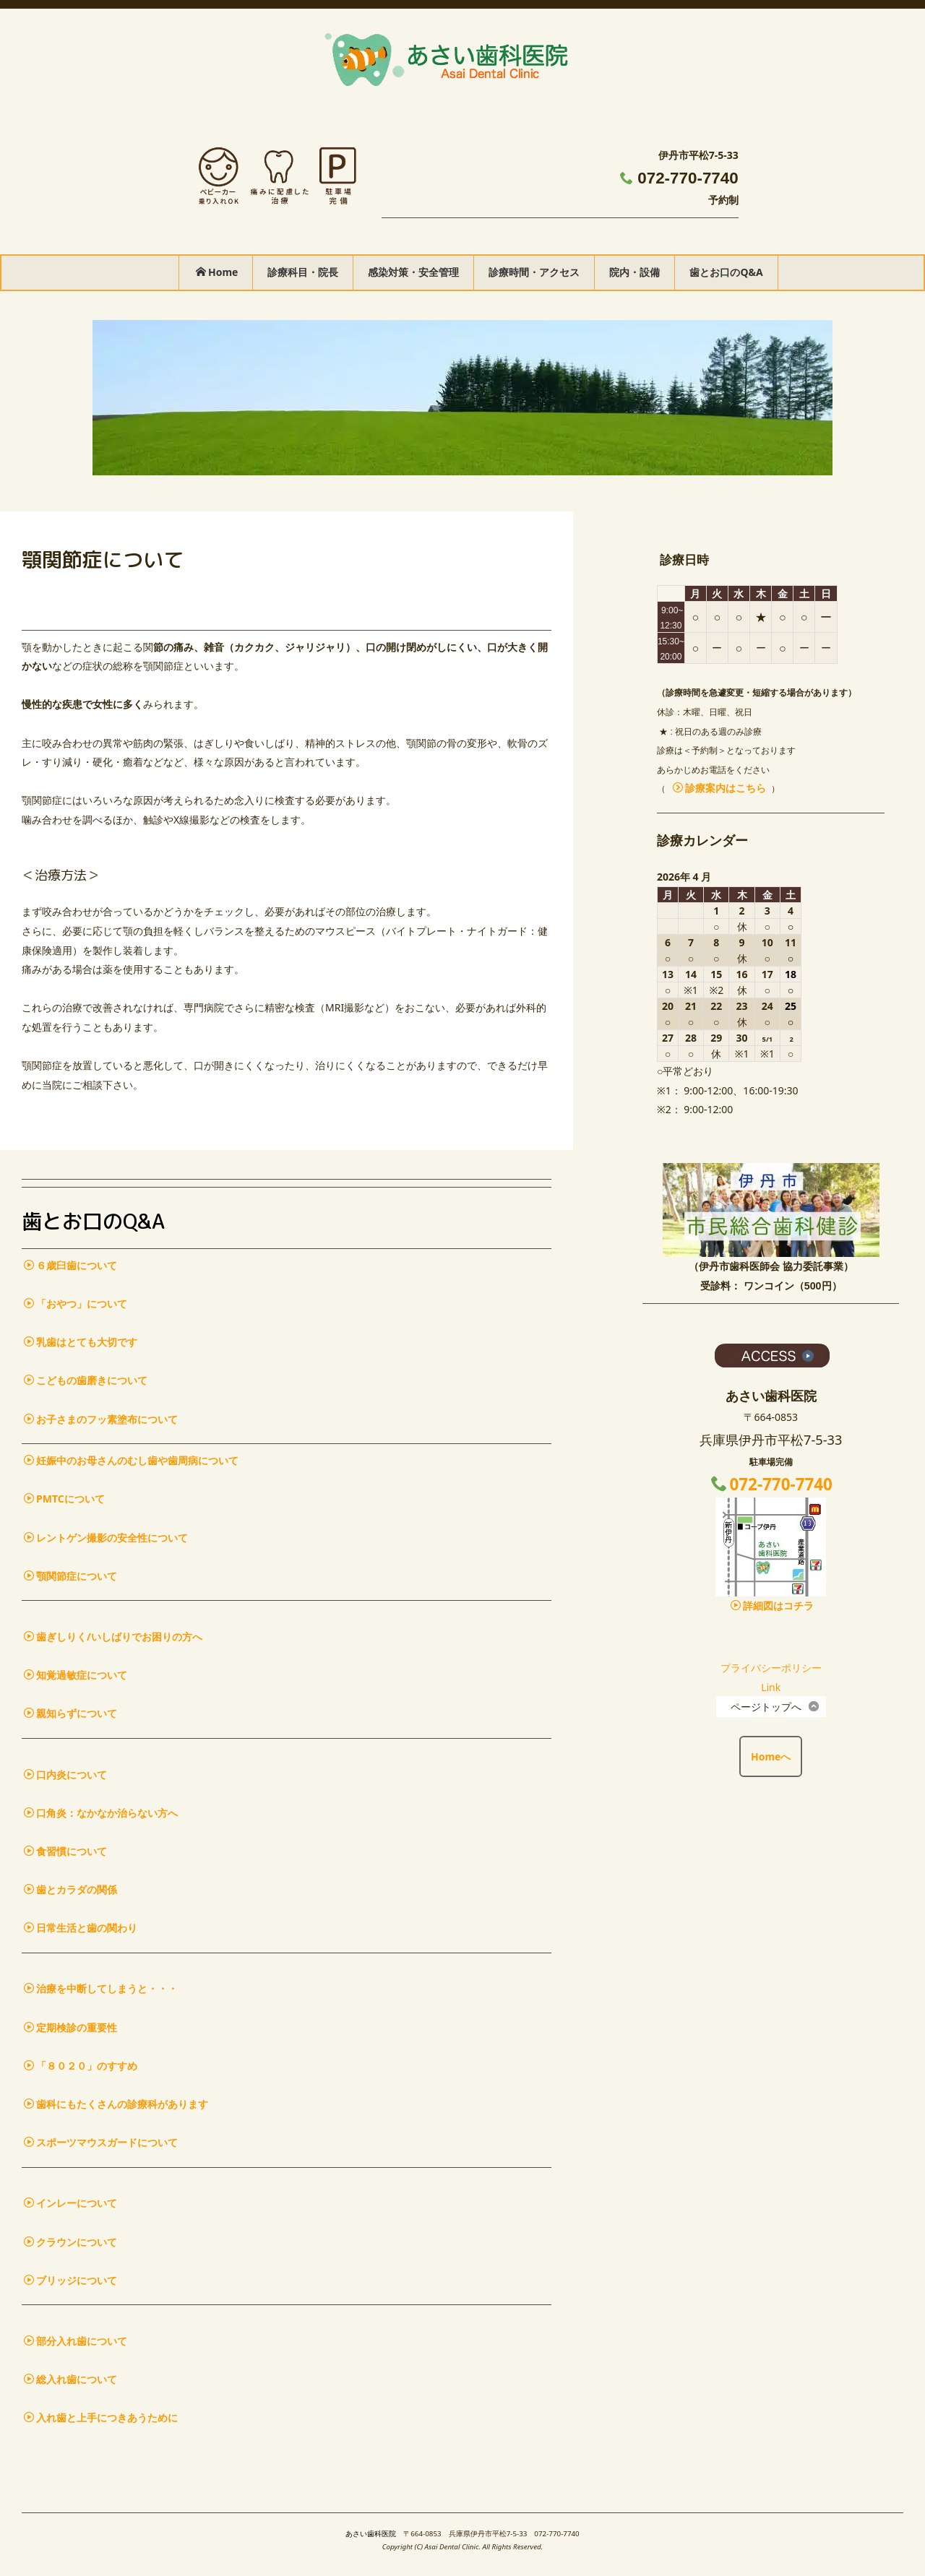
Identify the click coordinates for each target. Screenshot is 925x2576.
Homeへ (771, 1756)
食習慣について (65, 1851)
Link (770, 1687)
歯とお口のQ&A (725, 272)
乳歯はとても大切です (80, 1342)
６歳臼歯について (70, 1265)
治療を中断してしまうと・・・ (101, 1988)
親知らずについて (70, 1713)
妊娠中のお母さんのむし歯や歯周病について (131, 1460)
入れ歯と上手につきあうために (101, 2417)
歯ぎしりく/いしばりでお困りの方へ (113, 1636)
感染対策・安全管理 (413, 272)
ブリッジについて (70, 2280)
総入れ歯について (70, 2379)
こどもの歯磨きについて (85, 1380)
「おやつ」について (75, 1303)
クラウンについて (70, 2242)
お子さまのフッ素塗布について (101, 1419)
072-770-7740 (687, 178)
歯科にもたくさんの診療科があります (116, 2104)
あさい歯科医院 (370, 2533)
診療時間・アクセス (534, 272)
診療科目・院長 (302, 272)
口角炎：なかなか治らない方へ (101, 1813)
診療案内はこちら (719, 788)
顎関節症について (70, 1576)
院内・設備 (634, 272)
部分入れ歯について (75, 2341)
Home (217, 272)
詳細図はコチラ (772, 1605)
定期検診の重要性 (70, 2027)
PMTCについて (64, 1498)
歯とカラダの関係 (70, 1889)
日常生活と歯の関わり (80, 1928)
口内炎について (65, 1774)
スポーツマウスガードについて (101, 2142)
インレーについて (70, 2203)
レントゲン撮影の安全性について (106, 1537)
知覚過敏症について (75, 1675)
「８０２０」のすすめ (80, 2066)
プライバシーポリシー (771, 1667)
